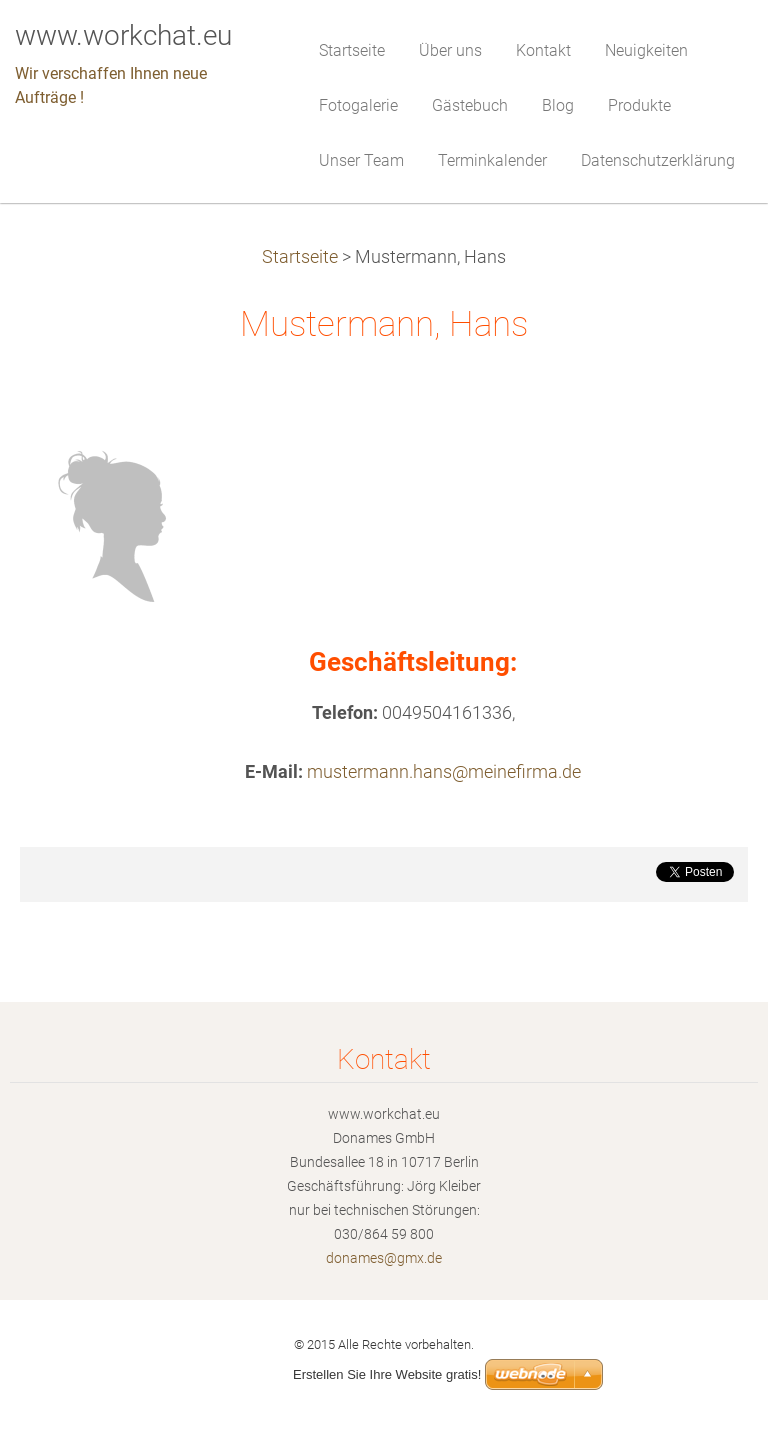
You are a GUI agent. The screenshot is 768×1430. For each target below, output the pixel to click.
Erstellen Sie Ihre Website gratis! (387, 1374)
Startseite (300, 257)
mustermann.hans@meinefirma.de (444, 772)
